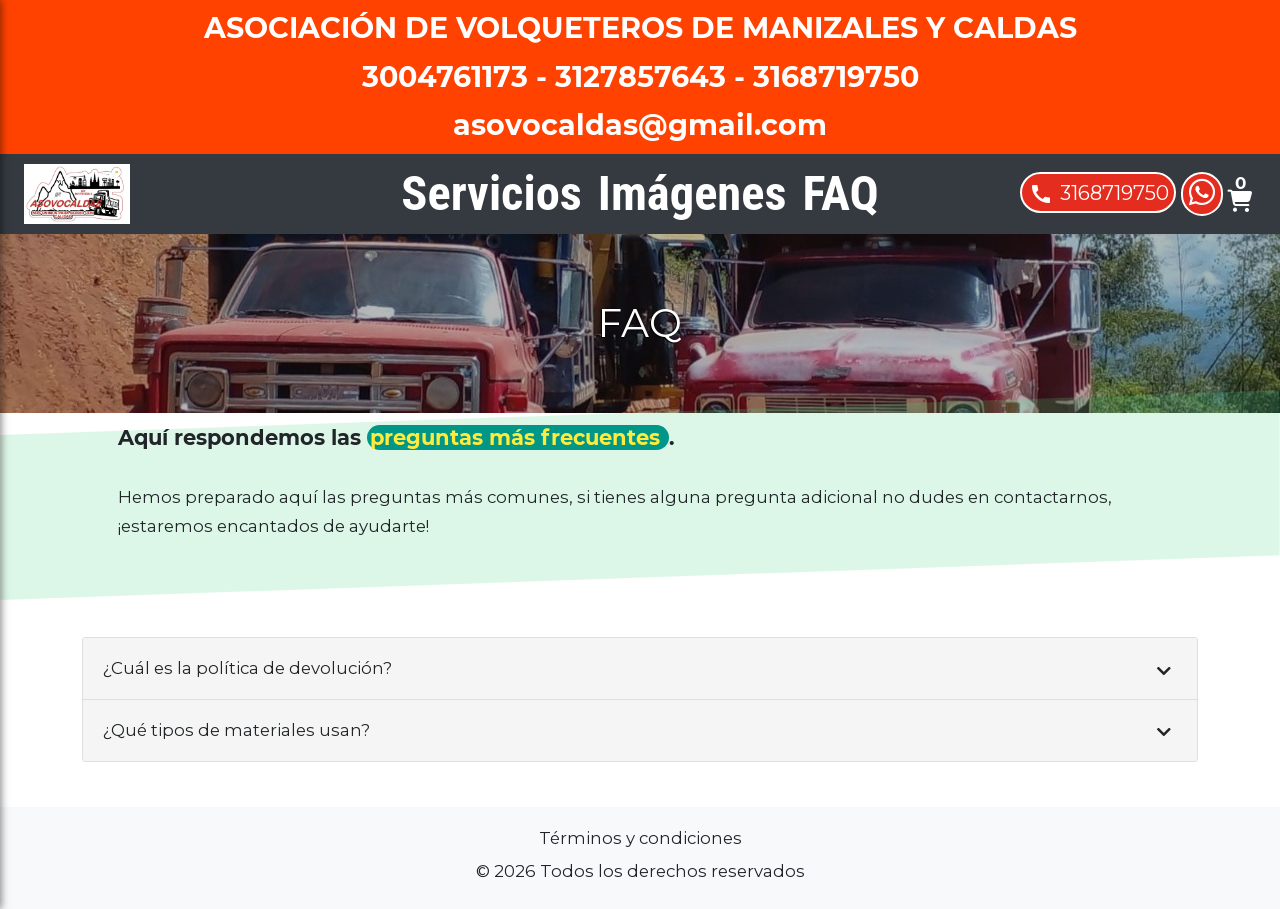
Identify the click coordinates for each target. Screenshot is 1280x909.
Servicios (491, 192)
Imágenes (692, 192)
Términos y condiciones (640, 838)
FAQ (840, 192)
